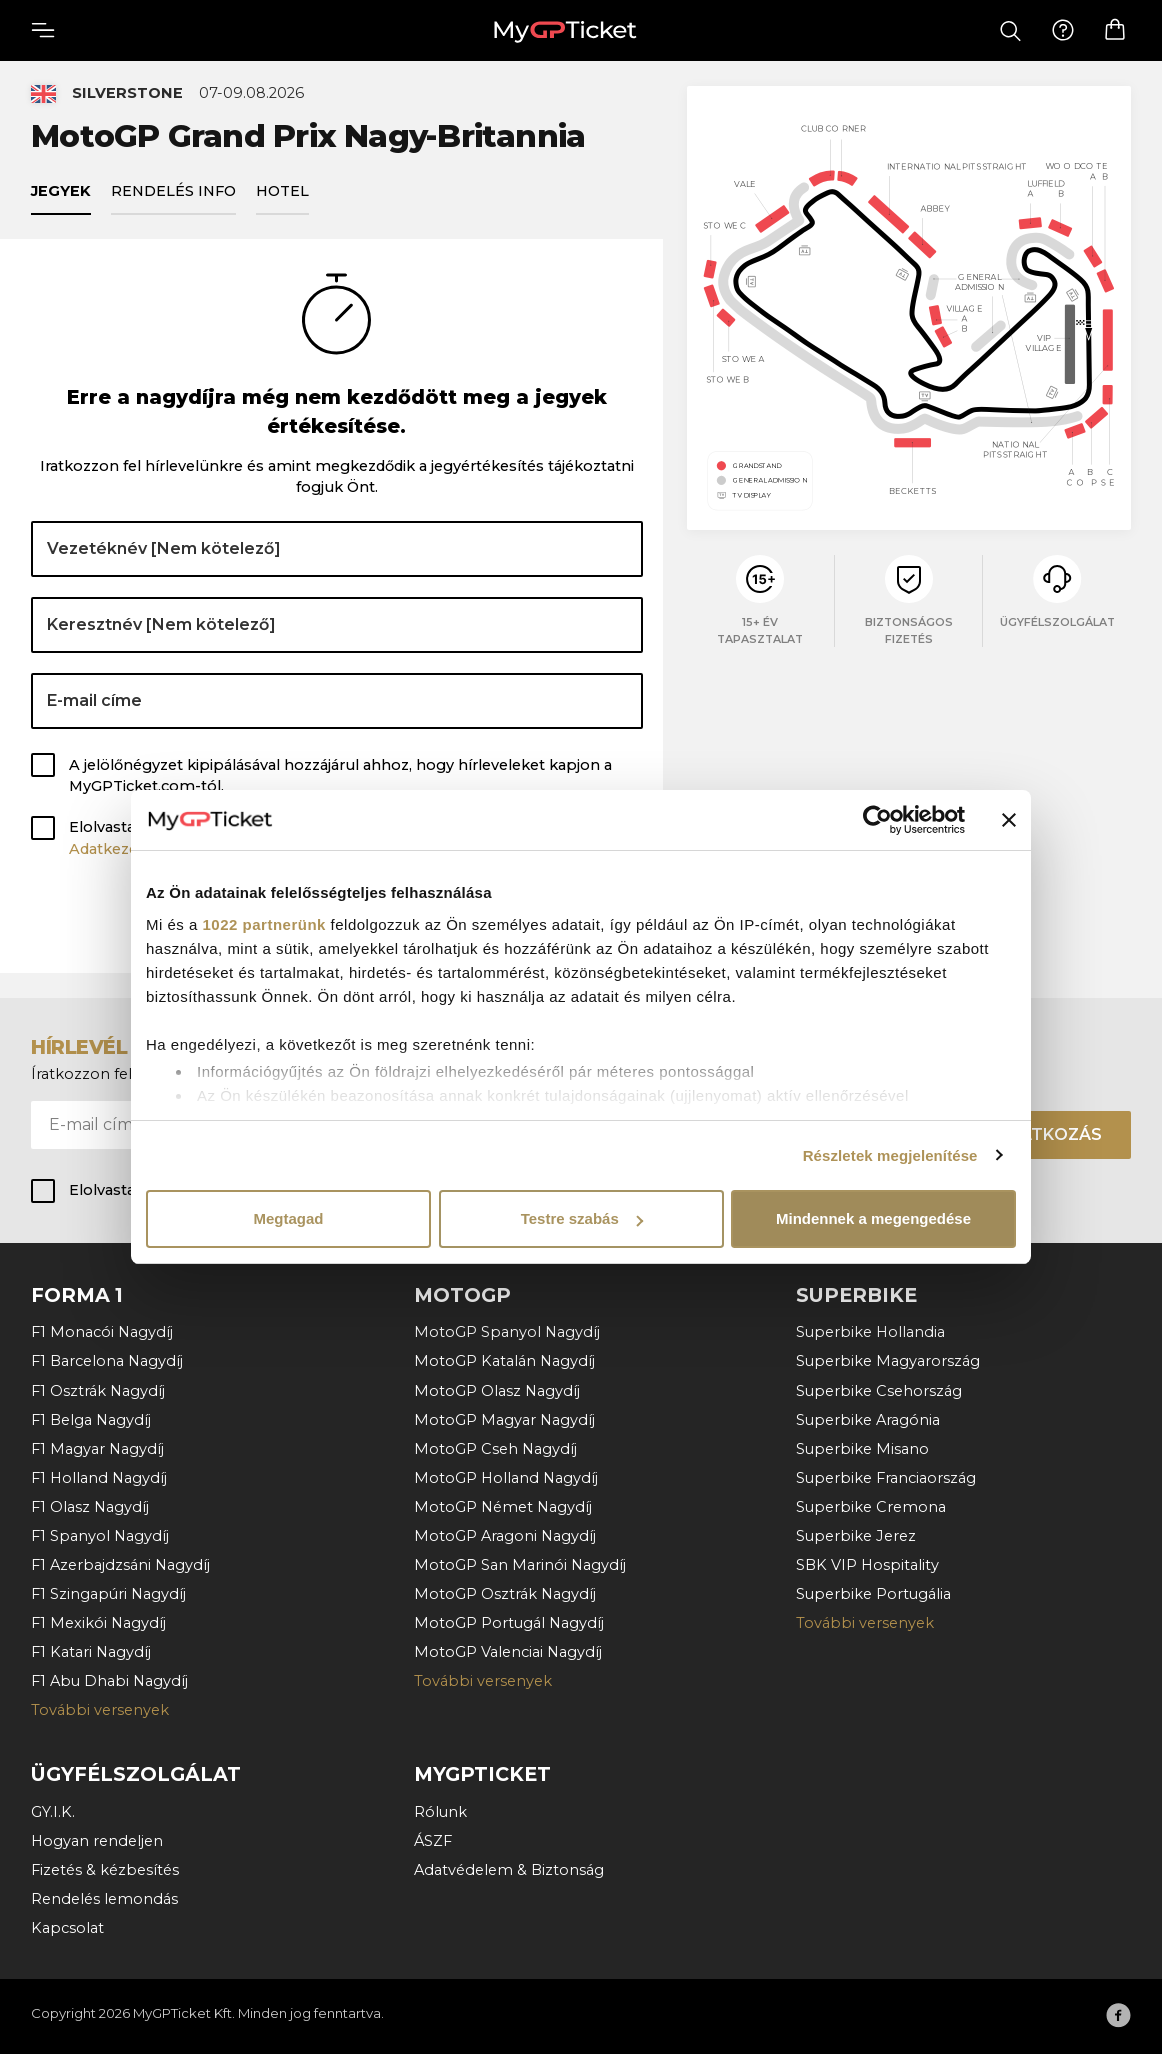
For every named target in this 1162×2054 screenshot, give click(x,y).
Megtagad (288, 1218)
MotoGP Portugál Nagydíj (509, 1622)
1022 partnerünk (264, 924)
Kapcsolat (67, 1927)
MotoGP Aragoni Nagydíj (505, 1535)
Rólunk (440, 1811)
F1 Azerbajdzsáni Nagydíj (120, 1564)
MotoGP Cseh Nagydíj (495, 1448)
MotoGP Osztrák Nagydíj (505, 1593)
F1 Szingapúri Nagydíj (108, 1593)
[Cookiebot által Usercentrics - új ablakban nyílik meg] (877, 820)
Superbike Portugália (873, 1593)
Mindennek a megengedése (873, 1218)
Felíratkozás (1038, 1134)
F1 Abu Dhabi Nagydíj (109, 1680)
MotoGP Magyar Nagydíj (504, 1419)
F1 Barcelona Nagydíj (107, 1361)
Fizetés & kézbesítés (105, 1869)
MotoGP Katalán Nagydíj (504, 1361)
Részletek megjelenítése (890, 1155)
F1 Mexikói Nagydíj (98, 1622)
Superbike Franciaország (886, 1477)
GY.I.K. (53, 1811)
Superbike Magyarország (888, 1361)
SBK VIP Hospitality (867, 1564)
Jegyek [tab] (61, 194)
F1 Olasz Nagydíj (90, 1506)
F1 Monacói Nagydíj (102, 1331)
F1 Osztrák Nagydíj (98, 1390)
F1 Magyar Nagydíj (97, 1448)
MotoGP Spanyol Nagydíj (507, 1331)
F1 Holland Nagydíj (99, 1477)
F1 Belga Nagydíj (91, 1419)
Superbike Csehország (879, 1390)
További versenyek (100, 1709)
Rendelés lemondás (104, 1898)
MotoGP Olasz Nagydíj (497, 1390)
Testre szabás (582, 1218)
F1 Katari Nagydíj (91, 1651)
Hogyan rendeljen (97, 1840)
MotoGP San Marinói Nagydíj (520, 1564)
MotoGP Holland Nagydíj (506, 1477)
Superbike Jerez (856, 1535)
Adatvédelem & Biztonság (509, 1869)
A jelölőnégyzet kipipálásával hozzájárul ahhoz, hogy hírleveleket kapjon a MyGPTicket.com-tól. (340, 779)
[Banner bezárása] (1009, 820)
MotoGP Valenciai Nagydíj (508, 1651)
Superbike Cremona (871, 1506)
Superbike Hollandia (870, 1331)
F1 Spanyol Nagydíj (100, 1535)
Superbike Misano (862, 1448)
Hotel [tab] (282, 194)
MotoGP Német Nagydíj (503, 1506)
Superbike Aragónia (868, 1419)
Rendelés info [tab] (173, 194)
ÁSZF (433, 1840)
